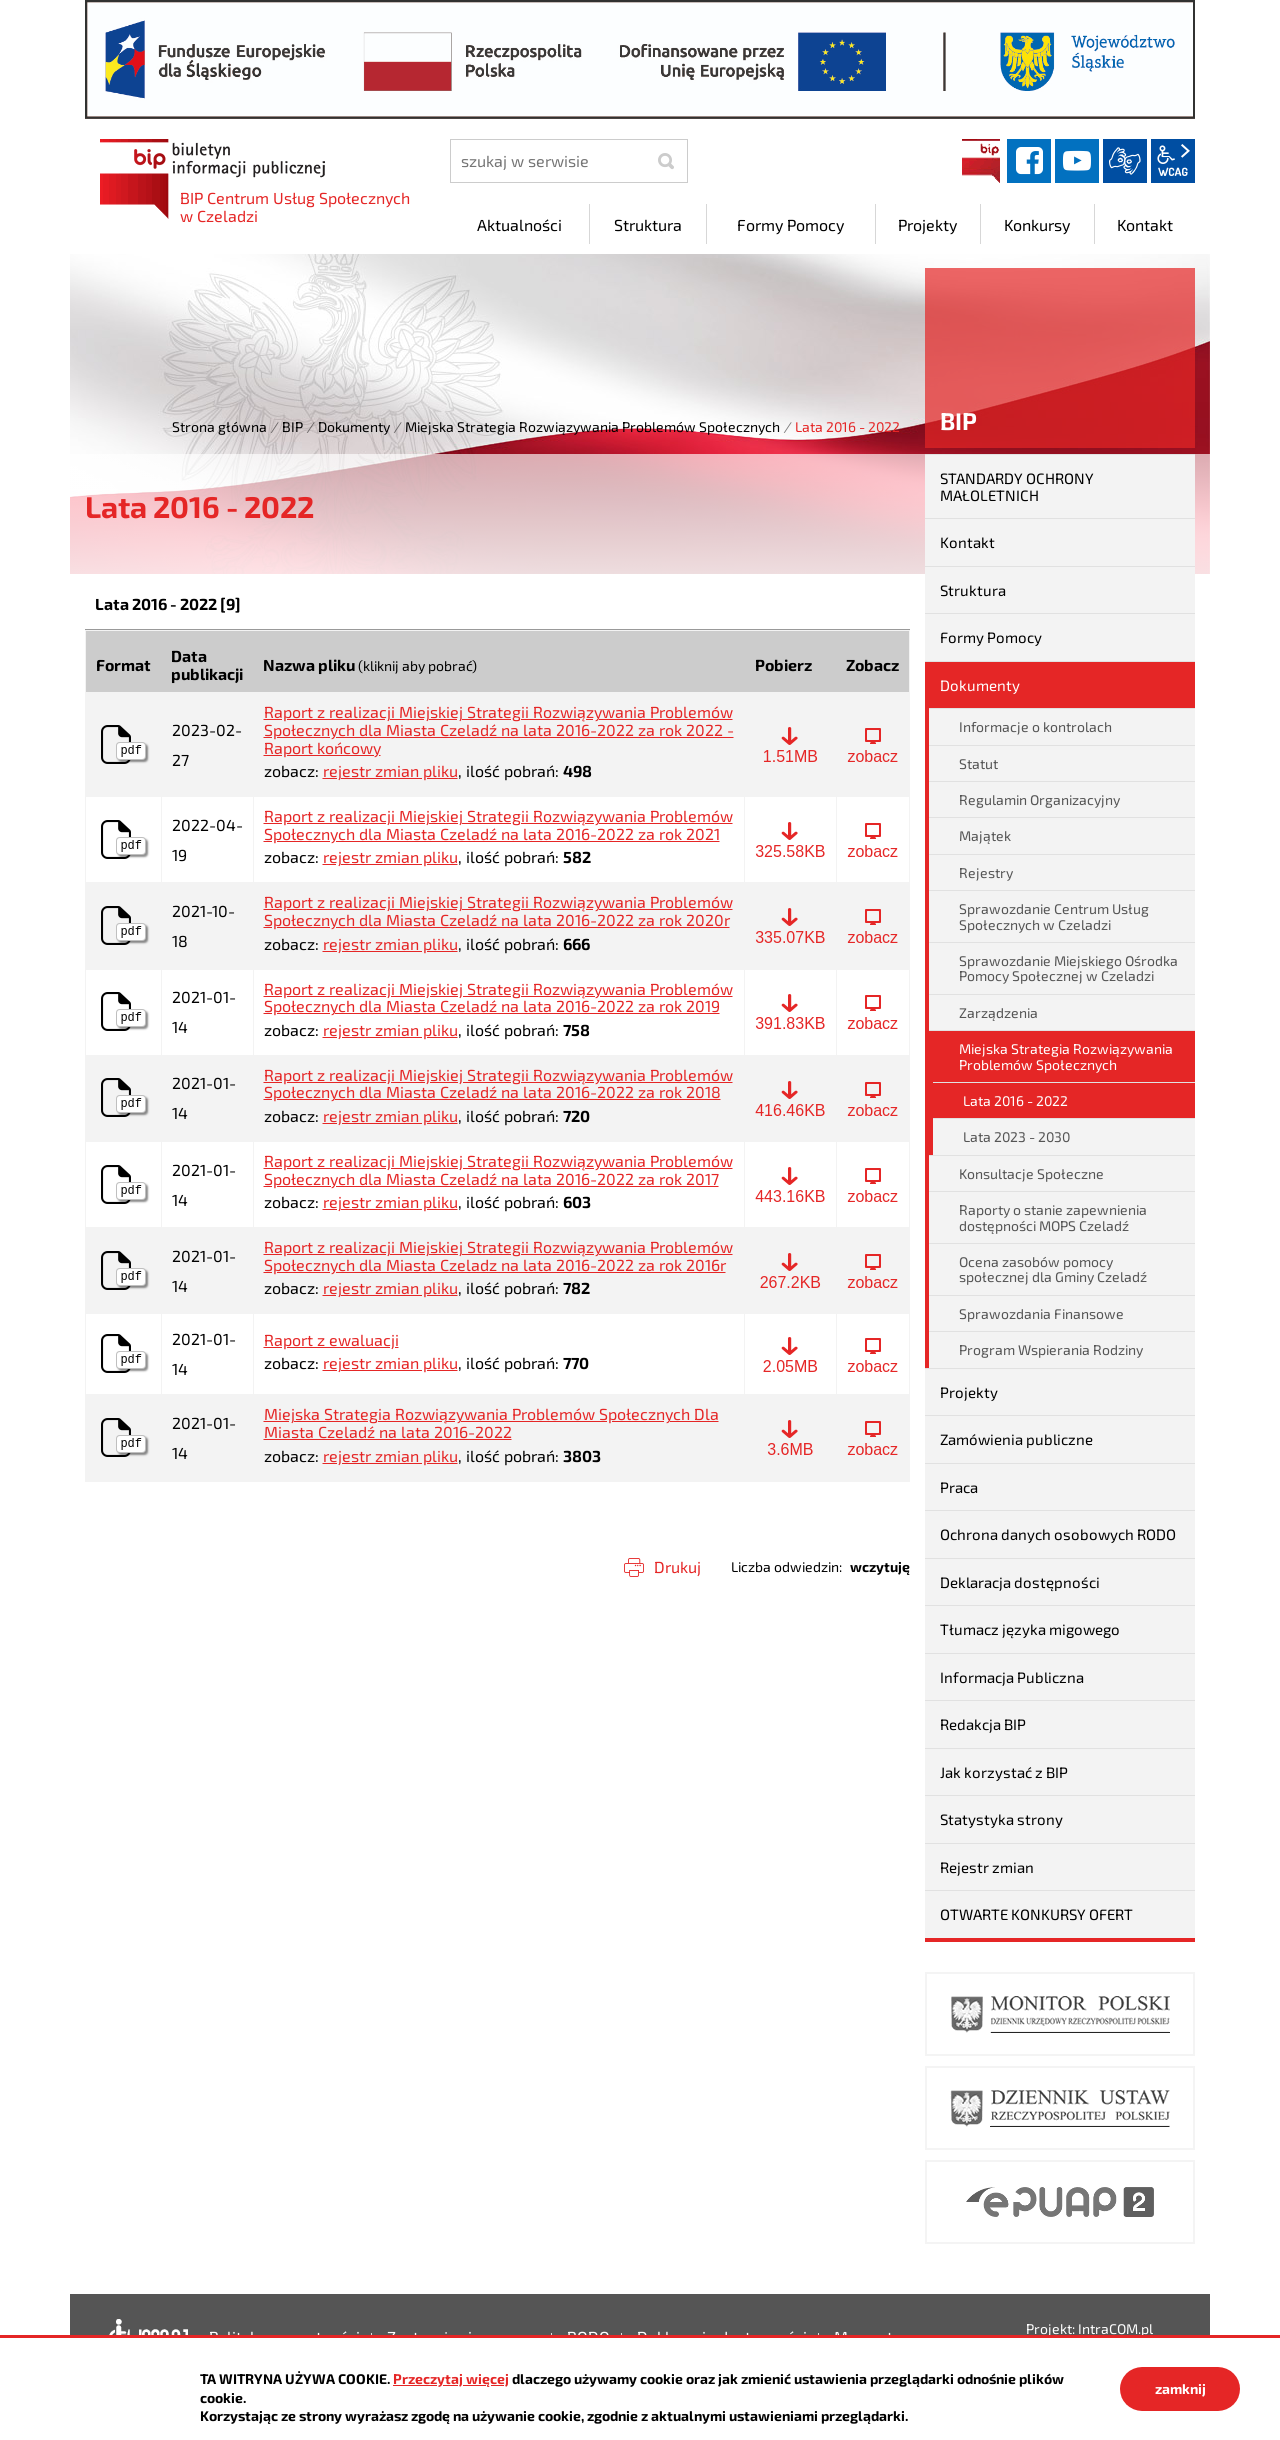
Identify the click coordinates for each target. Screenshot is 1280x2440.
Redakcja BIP (983, 1724)
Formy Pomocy (991, 637)
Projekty (969, 1392)
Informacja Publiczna (1012, 1677)
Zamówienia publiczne (1016, 1439)
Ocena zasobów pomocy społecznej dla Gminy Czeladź (1053, 1269)
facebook (1029, 161)
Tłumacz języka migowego (1030, 1629)
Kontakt (967, 542)
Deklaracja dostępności (1020, 1582)
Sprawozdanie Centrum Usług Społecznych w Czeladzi (1054, 916)
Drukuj (677, 1566)
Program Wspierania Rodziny (1051, 1349)
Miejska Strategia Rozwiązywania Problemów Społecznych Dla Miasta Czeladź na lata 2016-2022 (491, 1422)
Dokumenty (354, 426)
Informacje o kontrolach (1035, 726)
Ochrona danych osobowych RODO (1058, 1534)
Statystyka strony (1001, 1819)
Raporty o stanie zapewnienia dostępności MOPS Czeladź (1053, 1217)
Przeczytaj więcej (451, 2378)
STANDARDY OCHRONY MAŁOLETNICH (1017, 486)
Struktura (973, 590)
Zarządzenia (998, 1012)
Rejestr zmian (987, 1867)
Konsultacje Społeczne (1031, 1173)
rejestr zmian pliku (390, 770)
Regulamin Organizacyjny (1039, 799)
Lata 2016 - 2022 (1015, 1100)
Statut (978, 763)
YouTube (1077, 161)
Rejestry (986, 872)
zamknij (1180, 2388)
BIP (981, 161)
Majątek (985, 835)
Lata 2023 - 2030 (1016, 1136)
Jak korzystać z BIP (1004, 1772)
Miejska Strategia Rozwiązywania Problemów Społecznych (592, 426)
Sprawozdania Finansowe (1041, 1313)
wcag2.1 (1173, 161)
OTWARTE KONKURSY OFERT (1036, 1914)
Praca (959, 1487)
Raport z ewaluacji (331, 1340)
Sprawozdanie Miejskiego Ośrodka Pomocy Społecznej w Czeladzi (1068, 968)
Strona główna (219, 426)
